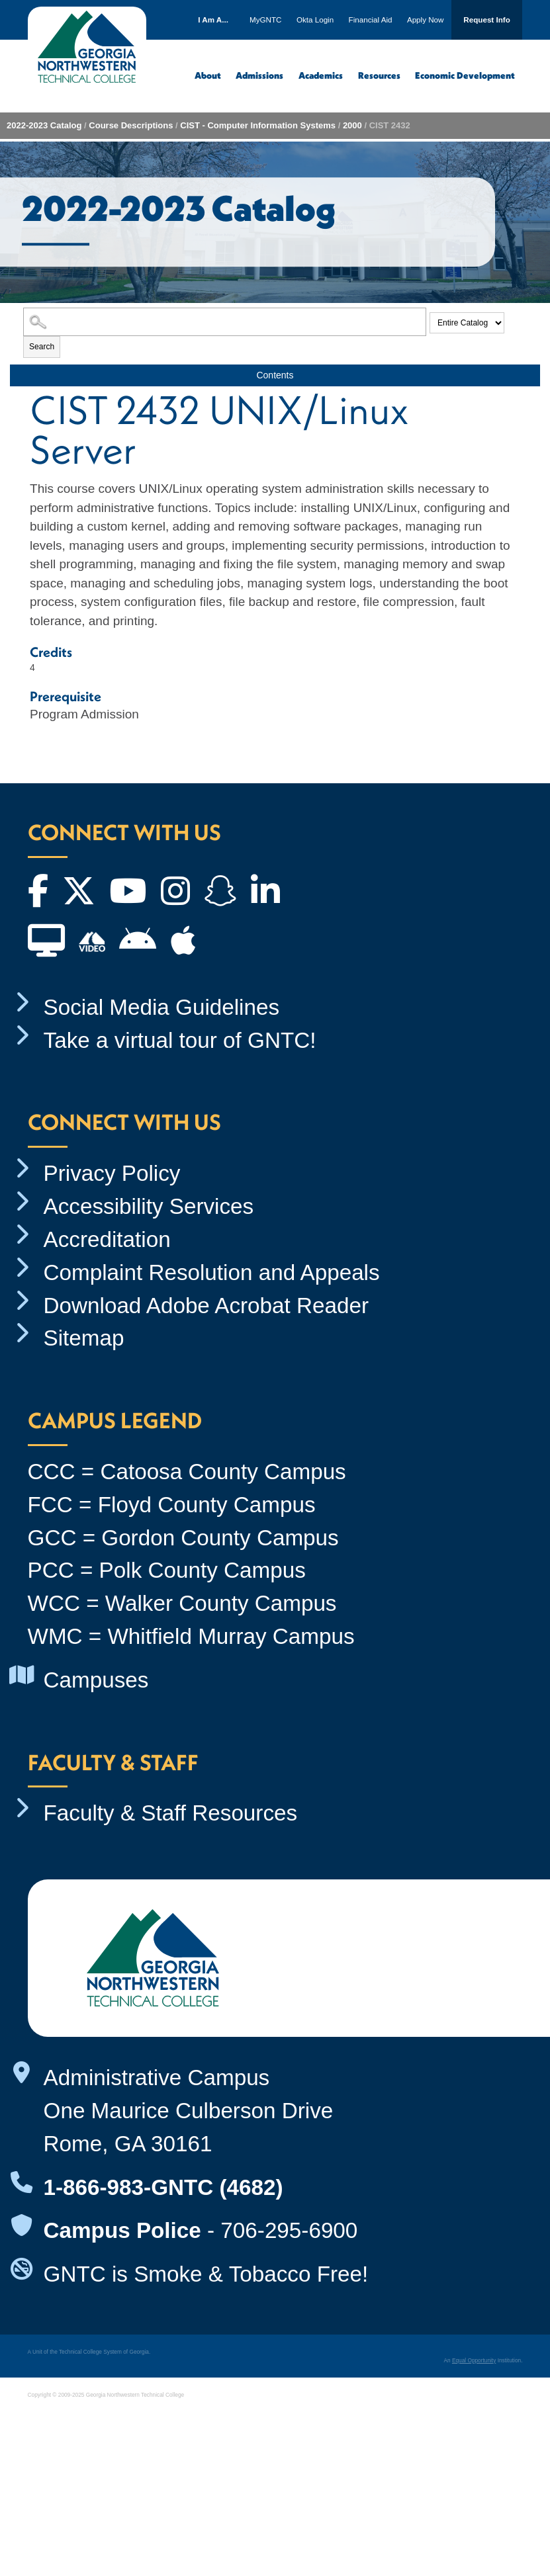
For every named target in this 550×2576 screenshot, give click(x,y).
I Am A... (213, 19)
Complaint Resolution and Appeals (212, 1272)
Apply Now (425, 19)
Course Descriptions (131, 125)
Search (41, 346)
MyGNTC (265, 19)
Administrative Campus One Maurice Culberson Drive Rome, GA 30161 (189, 2110)
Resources (379, 75)
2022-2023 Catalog (44, 125)
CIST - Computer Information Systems (258, 125)
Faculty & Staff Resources (171, 1813)
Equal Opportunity (474, 2360)
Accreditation (107, 1239)
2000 (352, 125)
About (208, 75)
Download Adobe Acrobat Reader (206, 1305)
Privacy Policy (112, 1173)
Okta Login (315, 19)
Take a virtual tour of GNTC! (180, 1040)
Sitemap (84, 1338)
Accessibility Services (149, 1206)
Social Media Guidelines (162, 1007)
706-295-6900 (288, 2230)
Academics (320, 75)
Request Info (486, 19)
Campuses (96, 1680)
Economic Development (465, 75)
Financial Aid (370, 19)
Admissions (259, 75)
